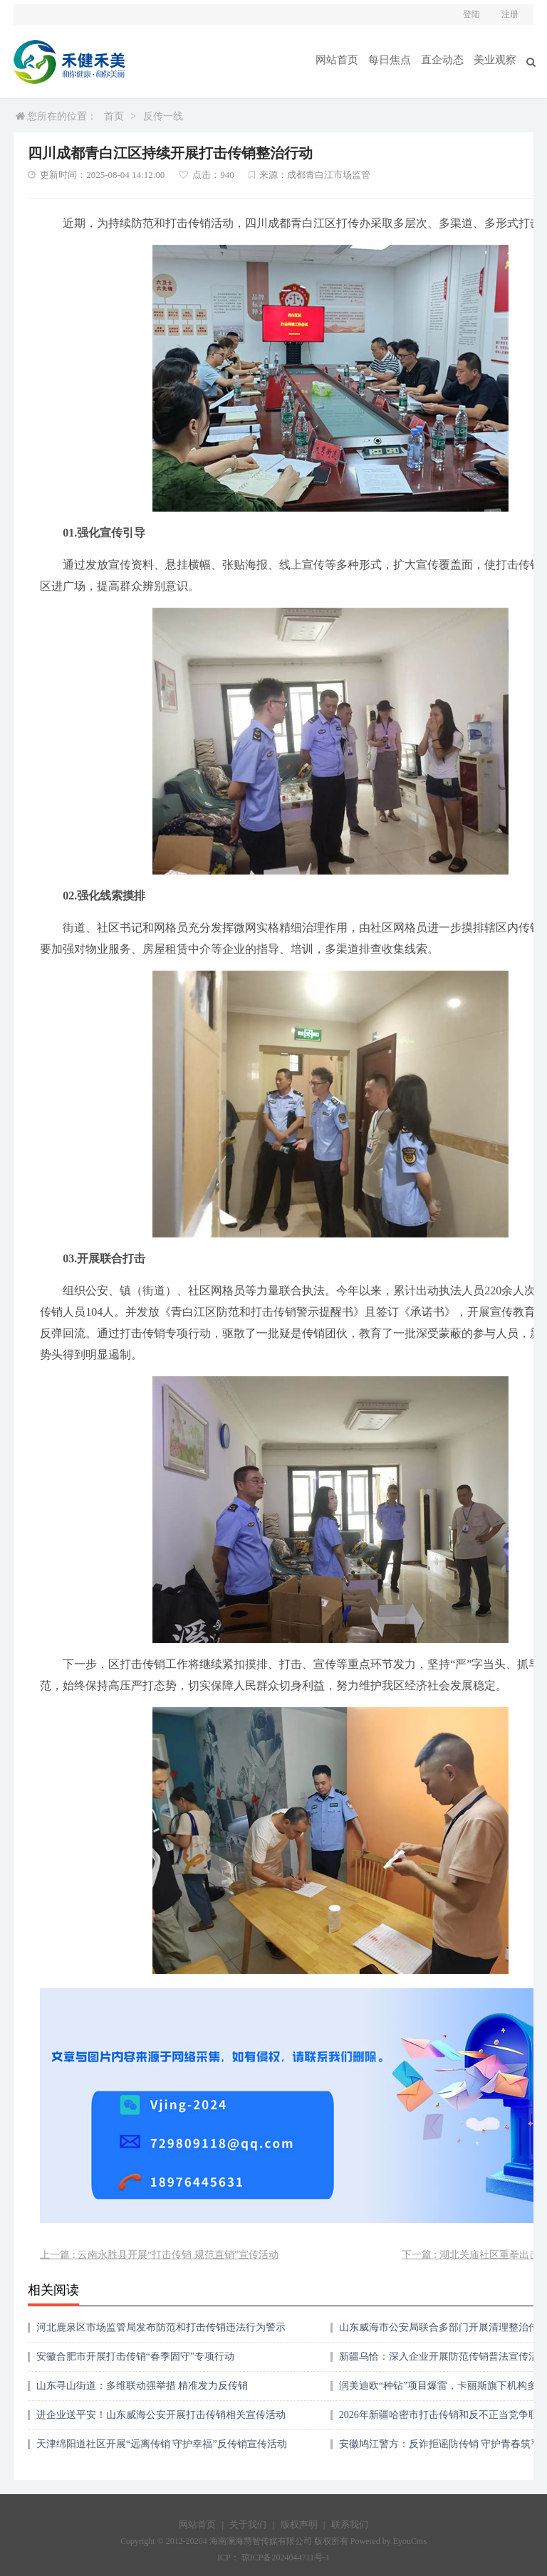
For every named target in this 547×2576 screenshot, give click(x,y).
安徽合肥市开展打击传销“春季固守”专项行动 (135, 2356)
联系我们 (349, 2524)
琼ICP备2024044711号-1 (285, 2557)
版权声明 (299, 2524)
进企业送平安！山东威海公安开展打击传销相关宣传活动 (161, 2414)
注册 (510, 14)
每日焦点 (397, 59)
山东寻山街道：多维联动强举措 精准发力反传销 (142, 2385)
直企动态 (447, 59)
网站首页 (347, 59)
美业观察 (496, 59)
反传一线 (163, 116)
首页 (114, 116)
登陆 (471, 14)
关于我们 (247, 2524)
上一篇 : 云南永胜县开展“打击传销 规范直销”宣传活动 (159, 2254)
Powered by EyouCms (387, 2541)
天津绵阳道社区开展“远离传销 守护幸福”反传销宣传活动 (161, 2444)
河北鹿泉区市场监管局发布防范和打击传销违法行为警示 (161, 2327)
